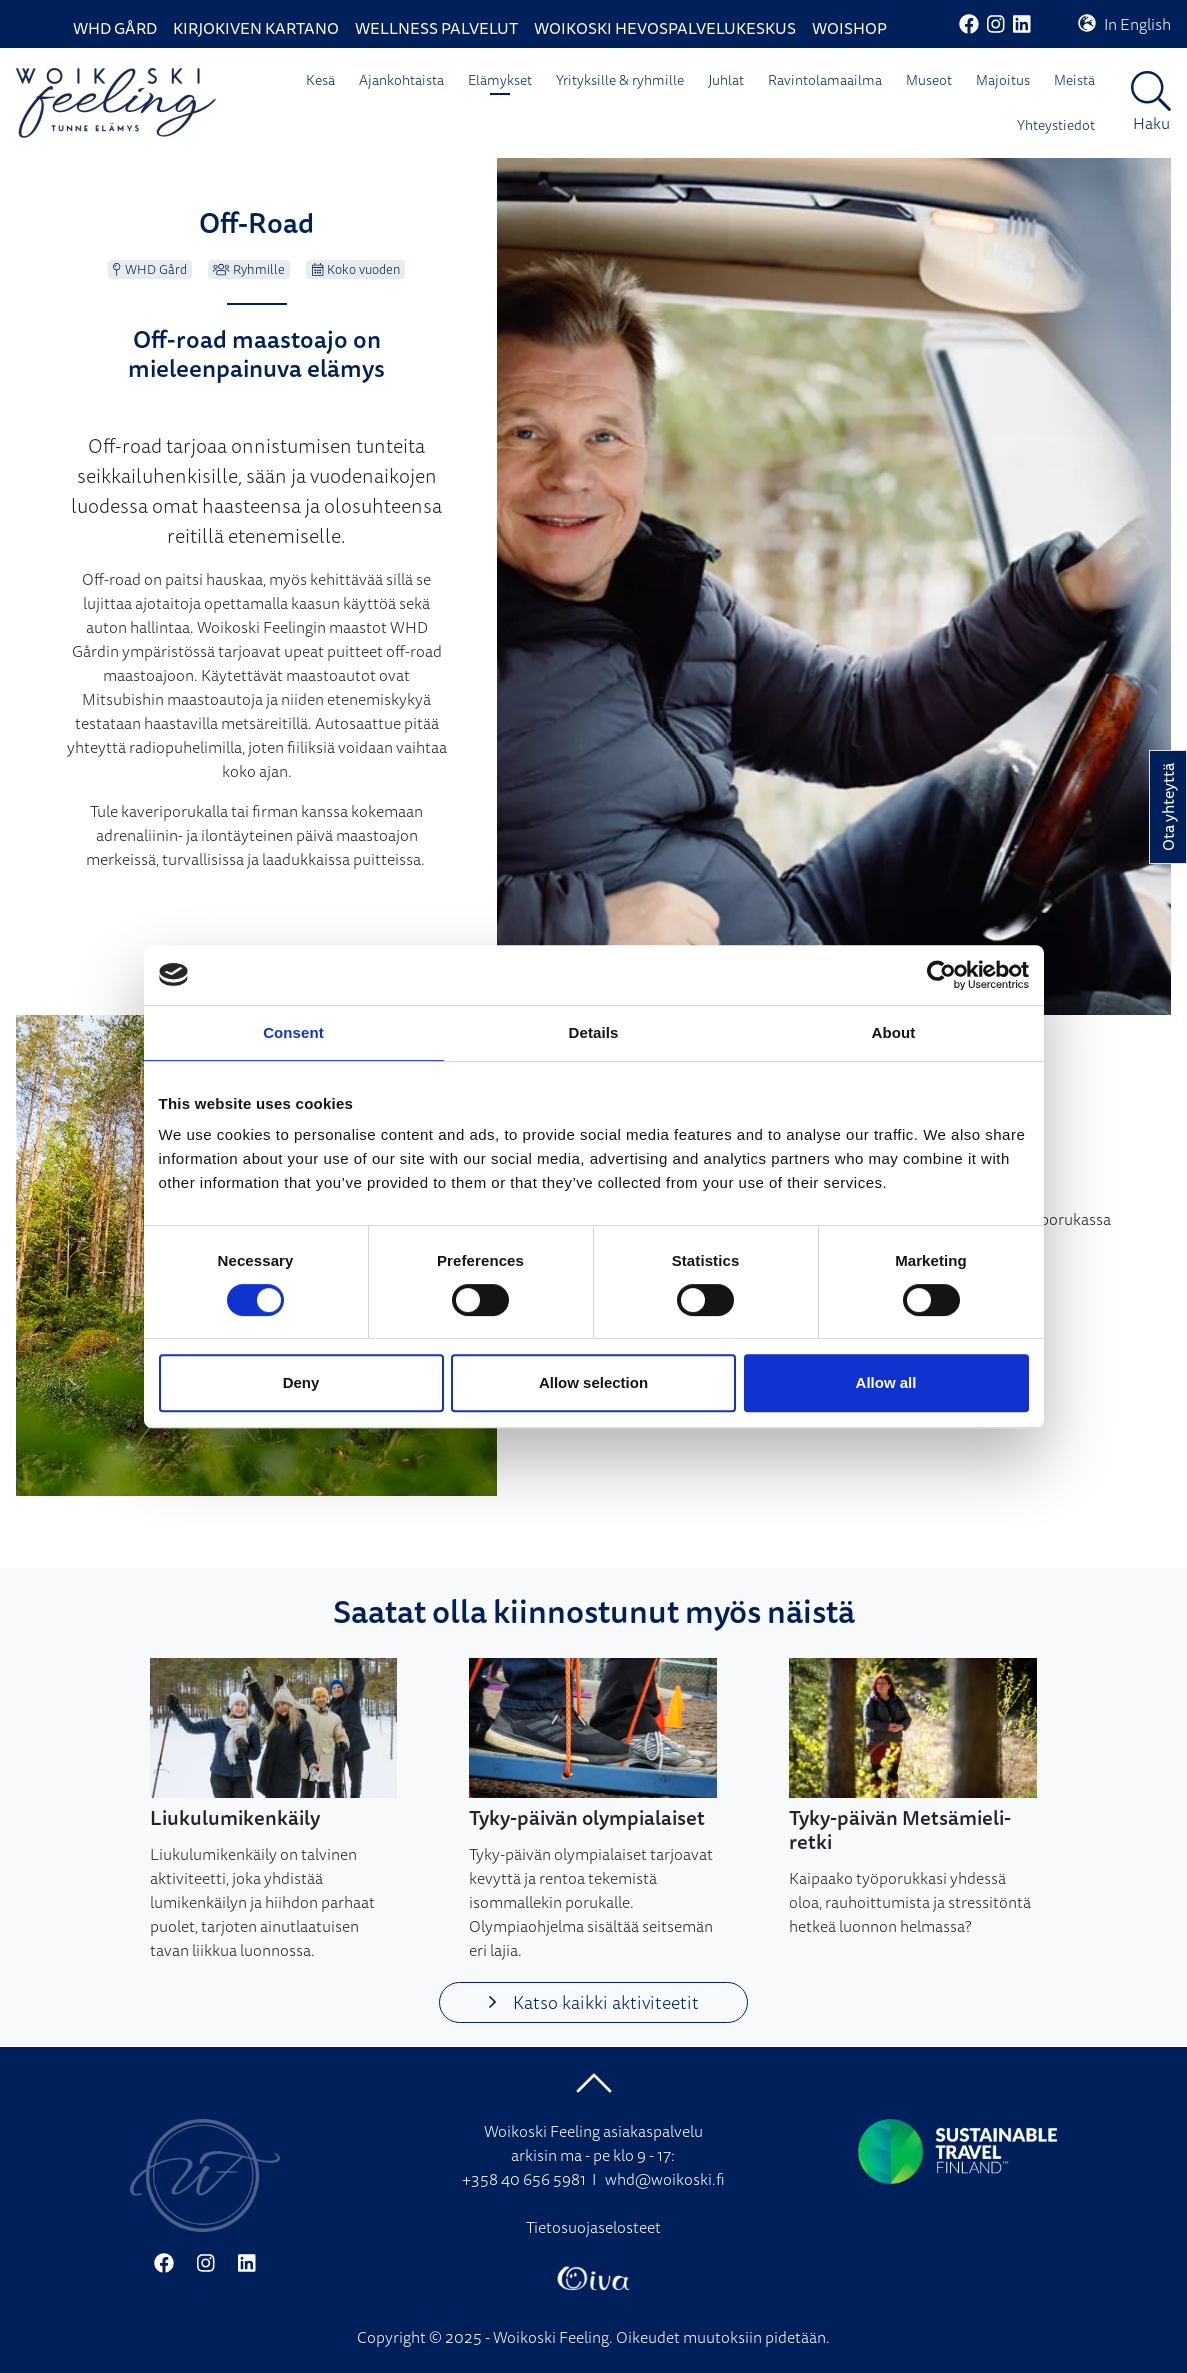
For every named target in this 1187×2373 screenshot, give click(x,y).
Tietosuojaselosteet (593, 2227)
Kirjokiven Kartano (256, 28)
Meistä (1074, 80)
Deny (301, 1382)
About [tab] (894, 1032)
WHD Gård (115, 28)
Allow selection (593, 1382)
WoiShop (849, 28)
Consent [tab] (293, 1032)
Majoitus (1003, 80)
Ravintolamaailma (825, 80)
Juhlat (726, 80)
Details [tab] (594, 1032)
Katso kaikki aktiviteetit (593, 2002)
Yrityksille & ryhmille (620, 80)
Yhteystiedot (1056, 125)
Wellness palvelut (436, 28)
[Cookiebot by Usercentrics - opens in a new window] (941, 975)
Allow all (886, 1382)
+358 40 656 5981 (524, 2179)
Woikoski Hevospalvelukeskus (665, 28)
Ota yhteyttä (1168, 807)
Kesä (320, 80)
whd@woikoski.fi (665, 2179)
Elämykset (500, 80)
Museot (929, 80)
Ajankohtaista (401, 80)
